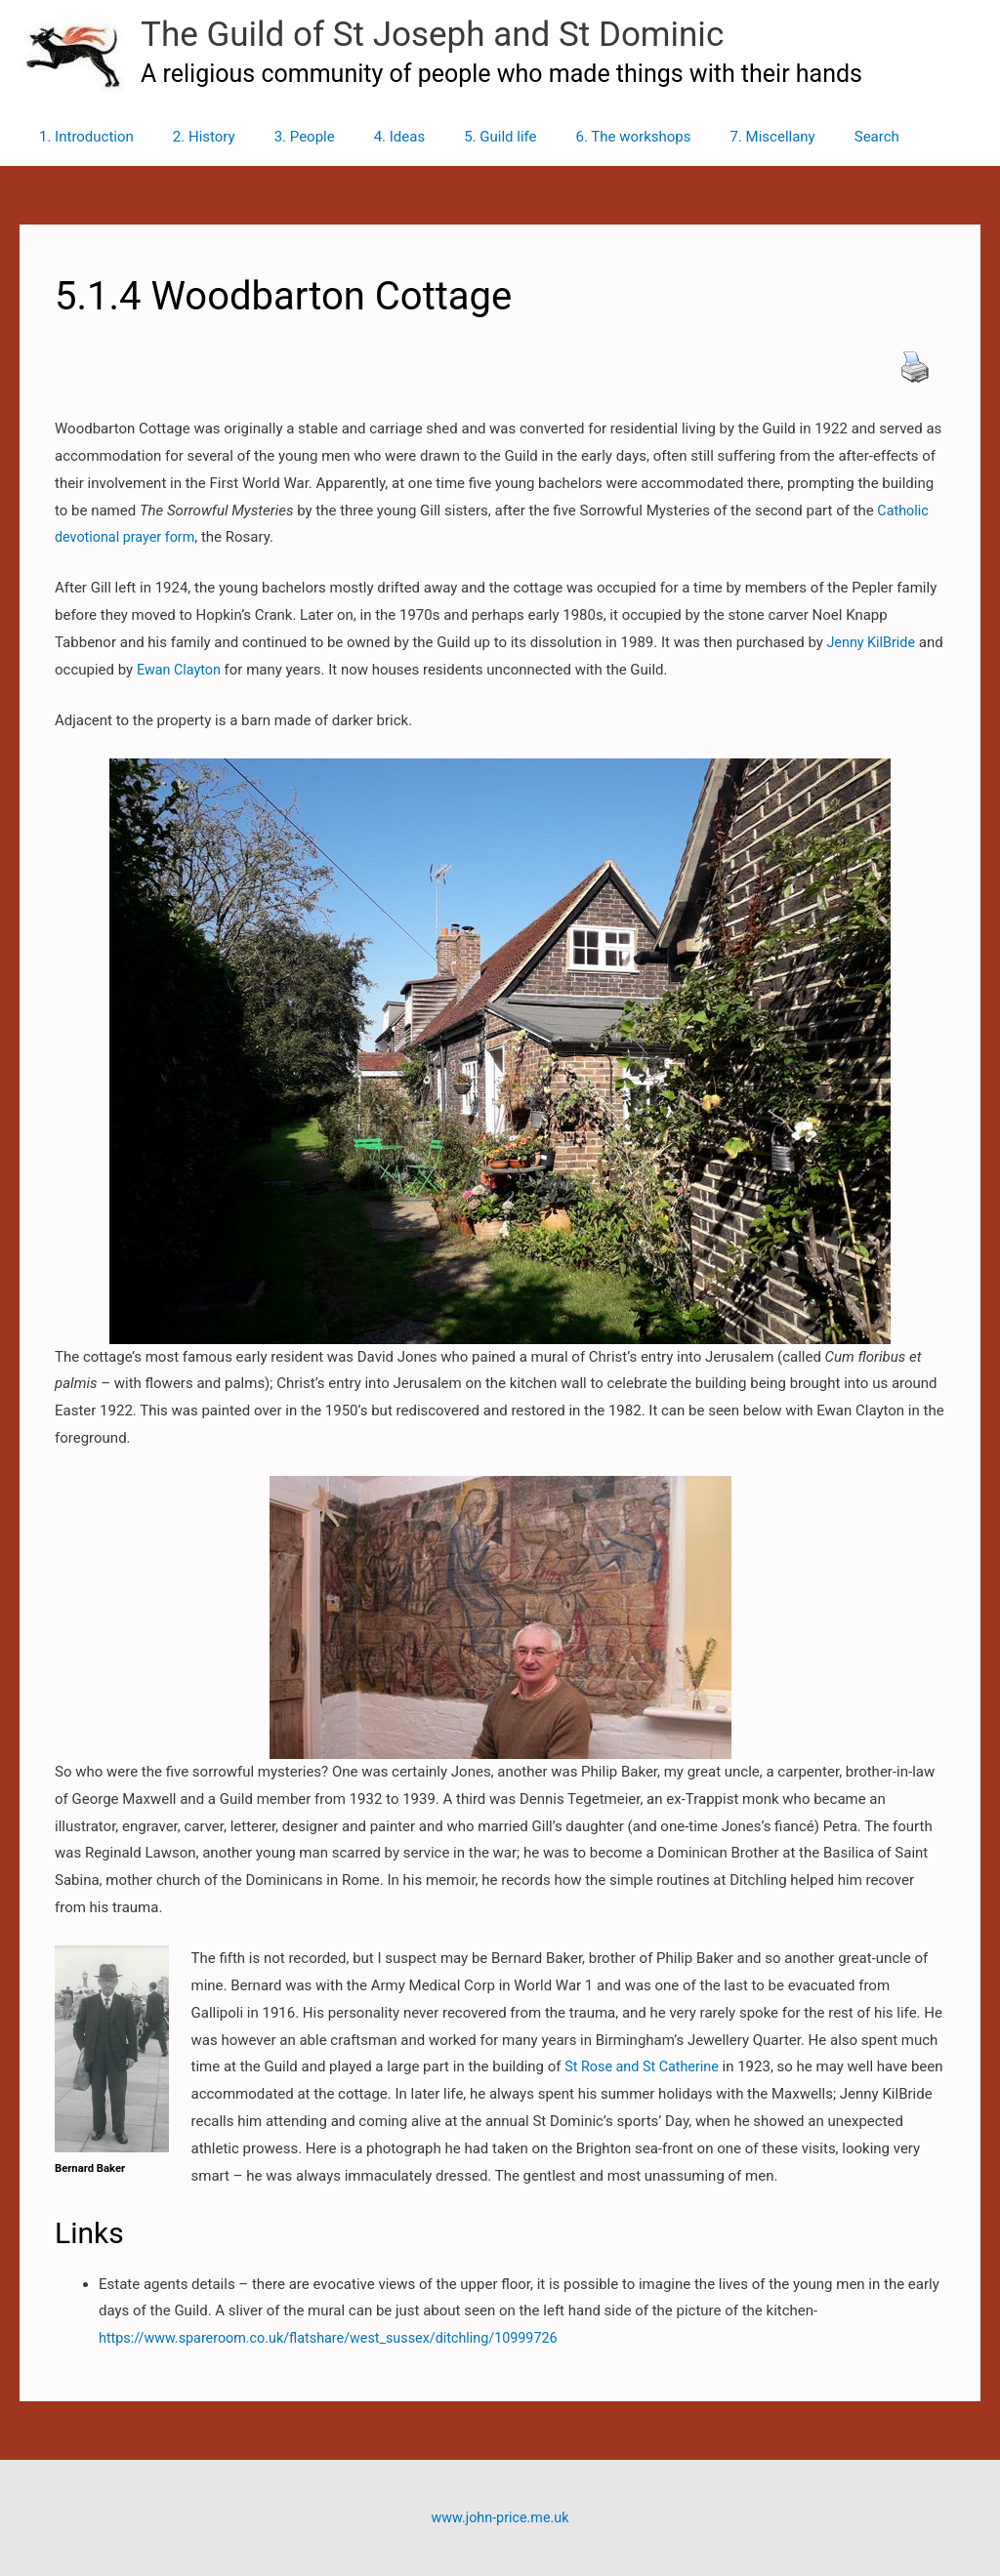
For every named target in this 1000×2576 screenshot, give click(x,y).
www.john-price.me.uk (500, 2517)
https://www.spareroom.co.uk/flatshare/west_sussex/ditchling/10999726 (339, 2338)
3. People (280, 136)
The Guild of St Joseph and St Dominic (432, 35)
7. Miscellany (708, 136)
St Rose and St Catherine (645, 2066)
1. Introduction (81, 136)
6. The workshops (580, 136)
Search (803, 136)
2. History (189, 136)
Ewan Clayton (209, 669)
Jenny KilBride (871, 642)
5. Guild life (456, 136)
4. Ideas (366, 136)
